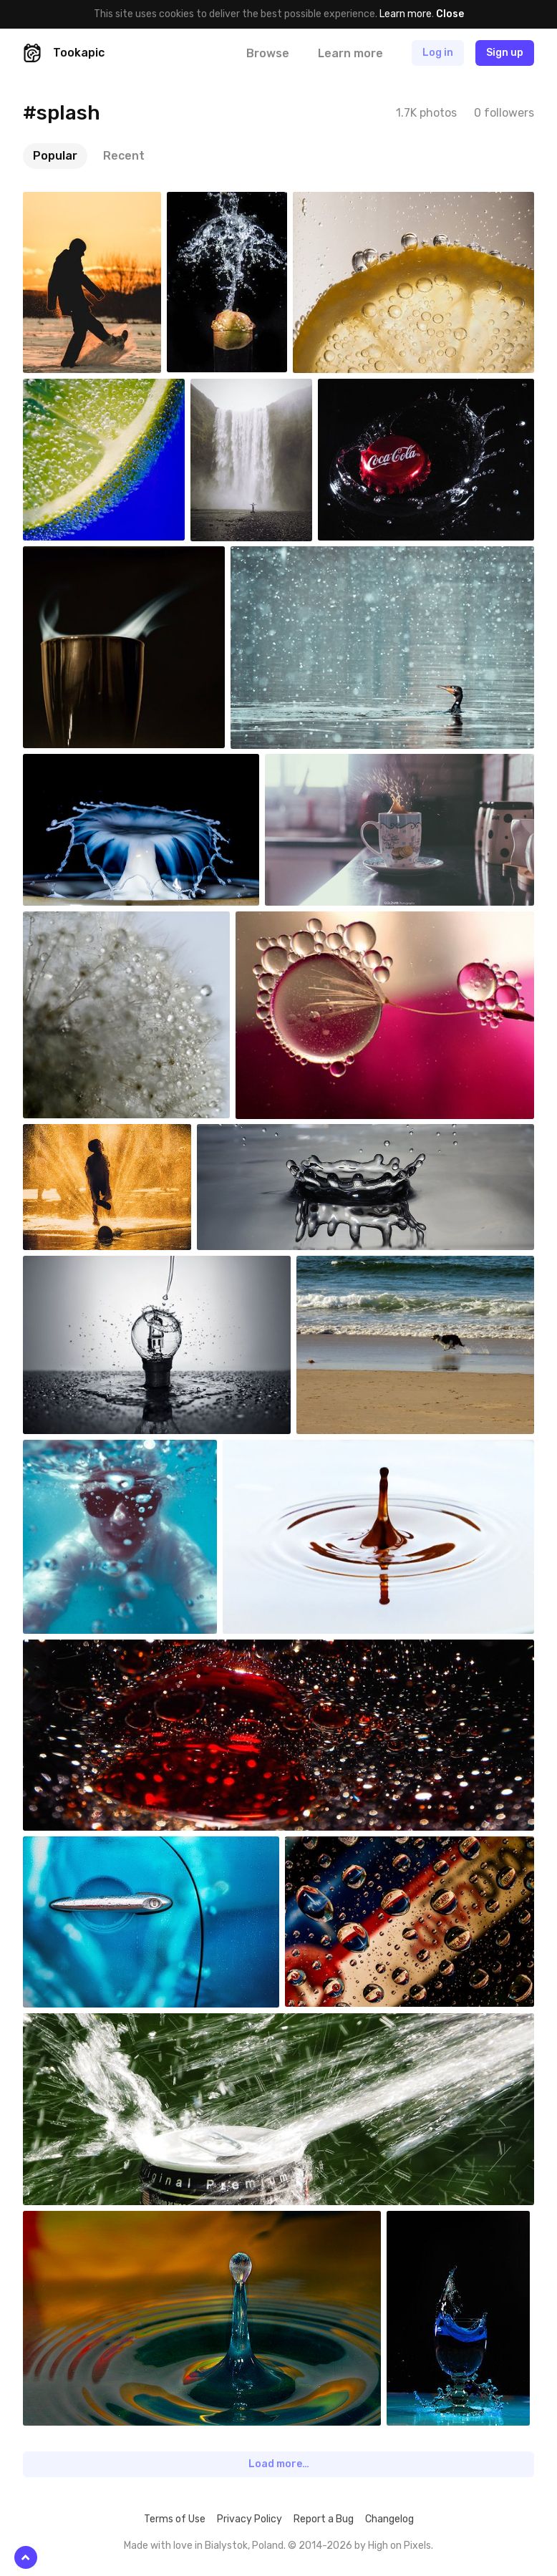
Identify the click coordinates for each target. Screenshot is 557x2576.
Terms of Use (174, 2519)
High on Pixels (399, 2545)
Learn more (405, 14)
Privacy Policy (249, 2519)
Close (450, 14)
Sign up (504, 53)
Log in (437, 53)
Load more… (278, 2464)
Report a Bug (324, 2519)
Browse (267, 53)
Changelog (389, 2519)
